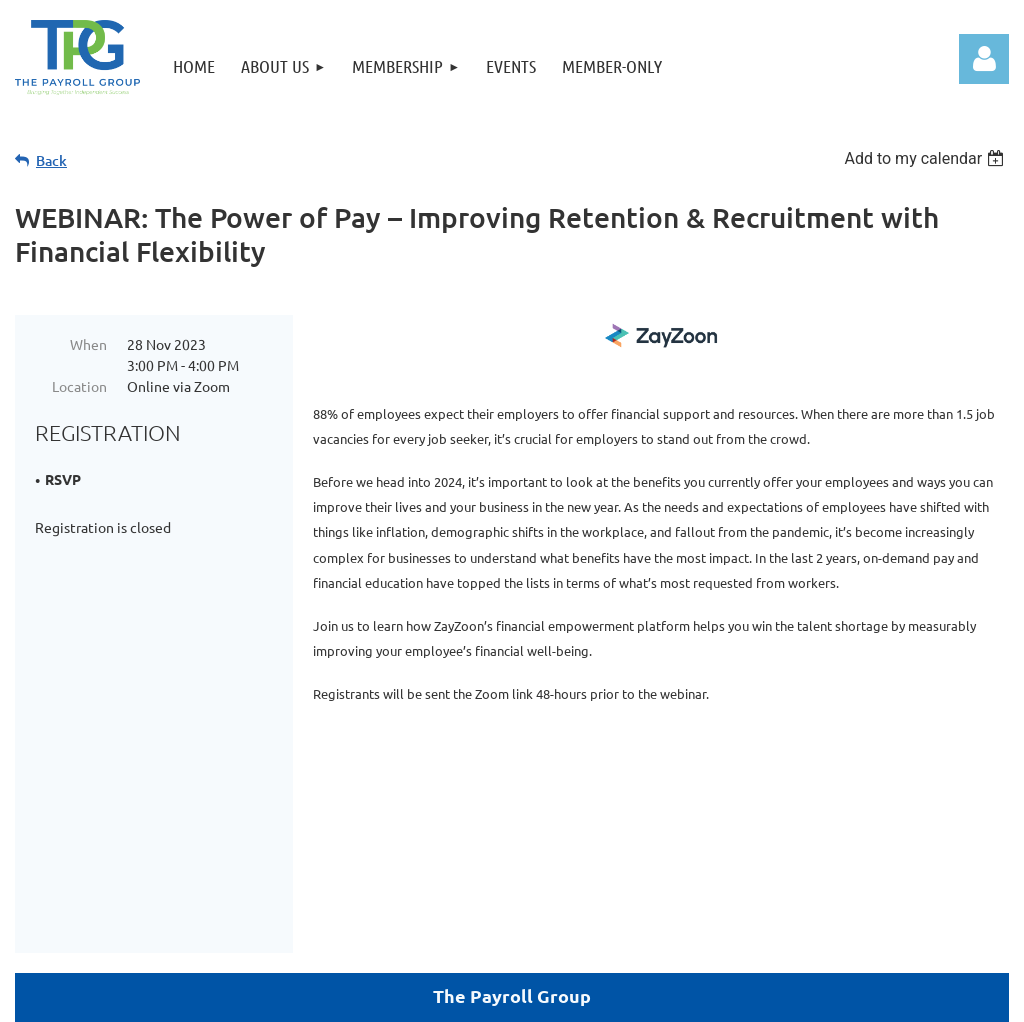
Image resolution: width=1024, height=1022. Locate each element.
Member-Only (464, 938)
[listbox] (926, 158)
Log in (984, 59)
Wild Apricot (770, 996)
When (88, 344)
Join (379, 938)
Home (631, 938)
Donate (565, 938)
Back (51, 160)
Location (79, 386)
